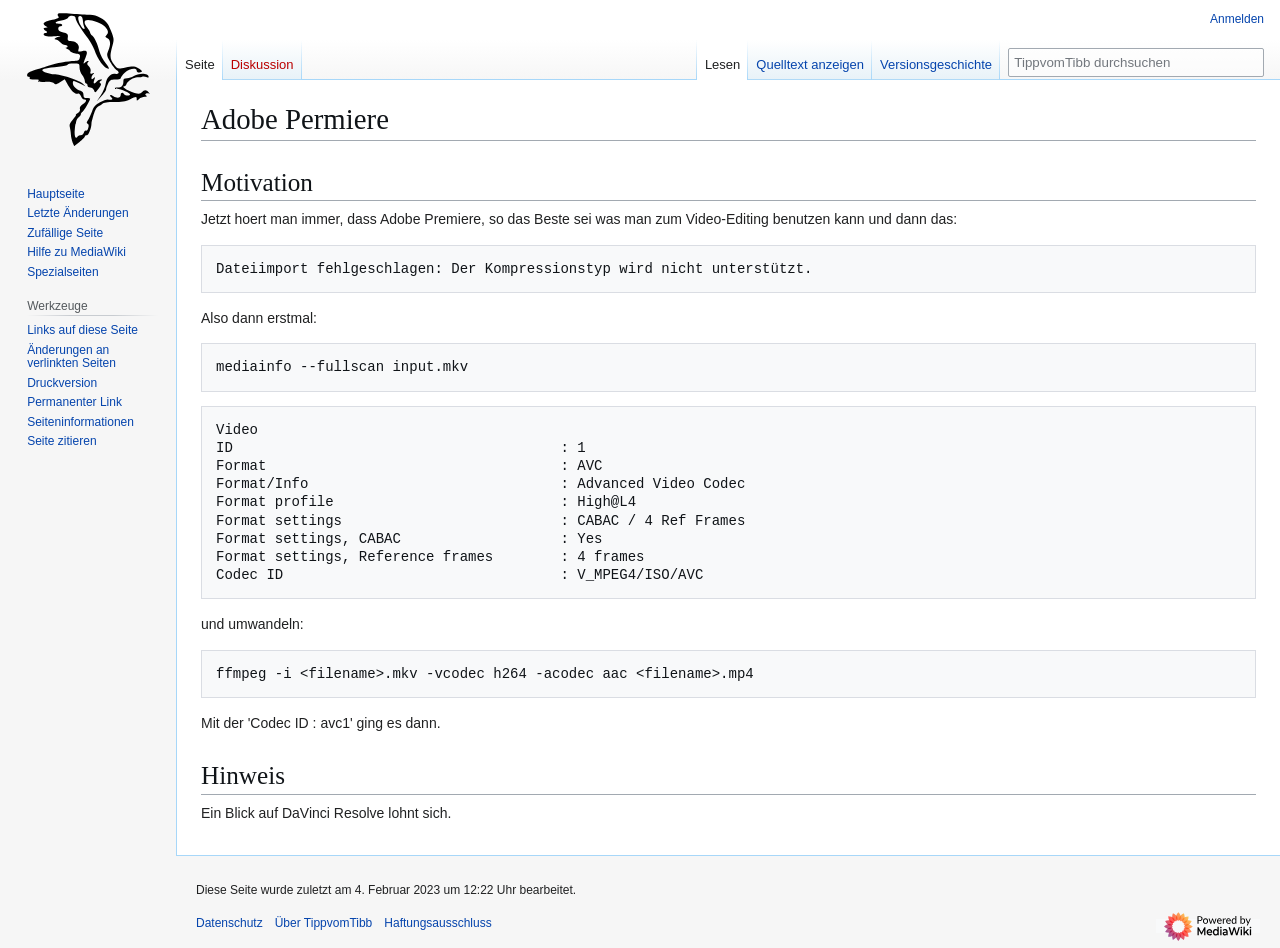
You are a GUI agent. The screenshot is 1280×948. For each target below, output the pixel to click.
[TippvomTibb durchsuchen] (1136, 62)
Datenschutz (229, 923)
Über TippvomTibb (324, 923)
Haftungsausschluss (437, 923)
